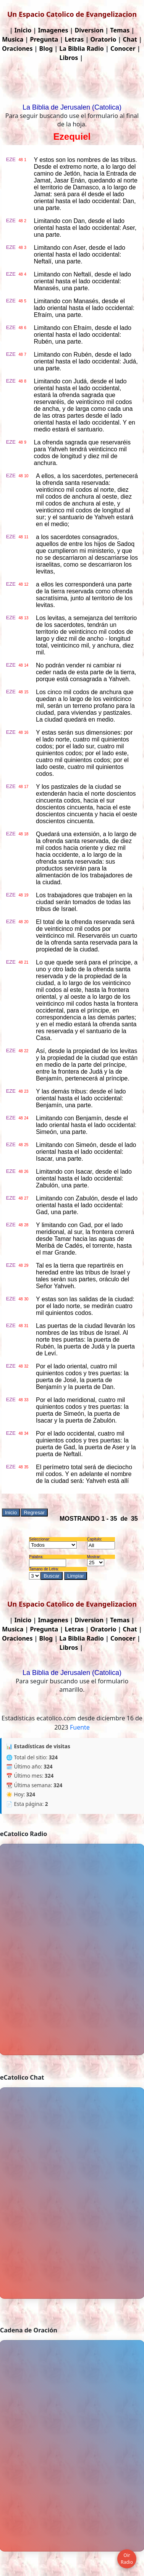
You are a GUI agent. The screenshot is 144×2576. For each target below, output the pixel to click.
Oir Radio (127, 2558)
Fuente (80, 1727)
